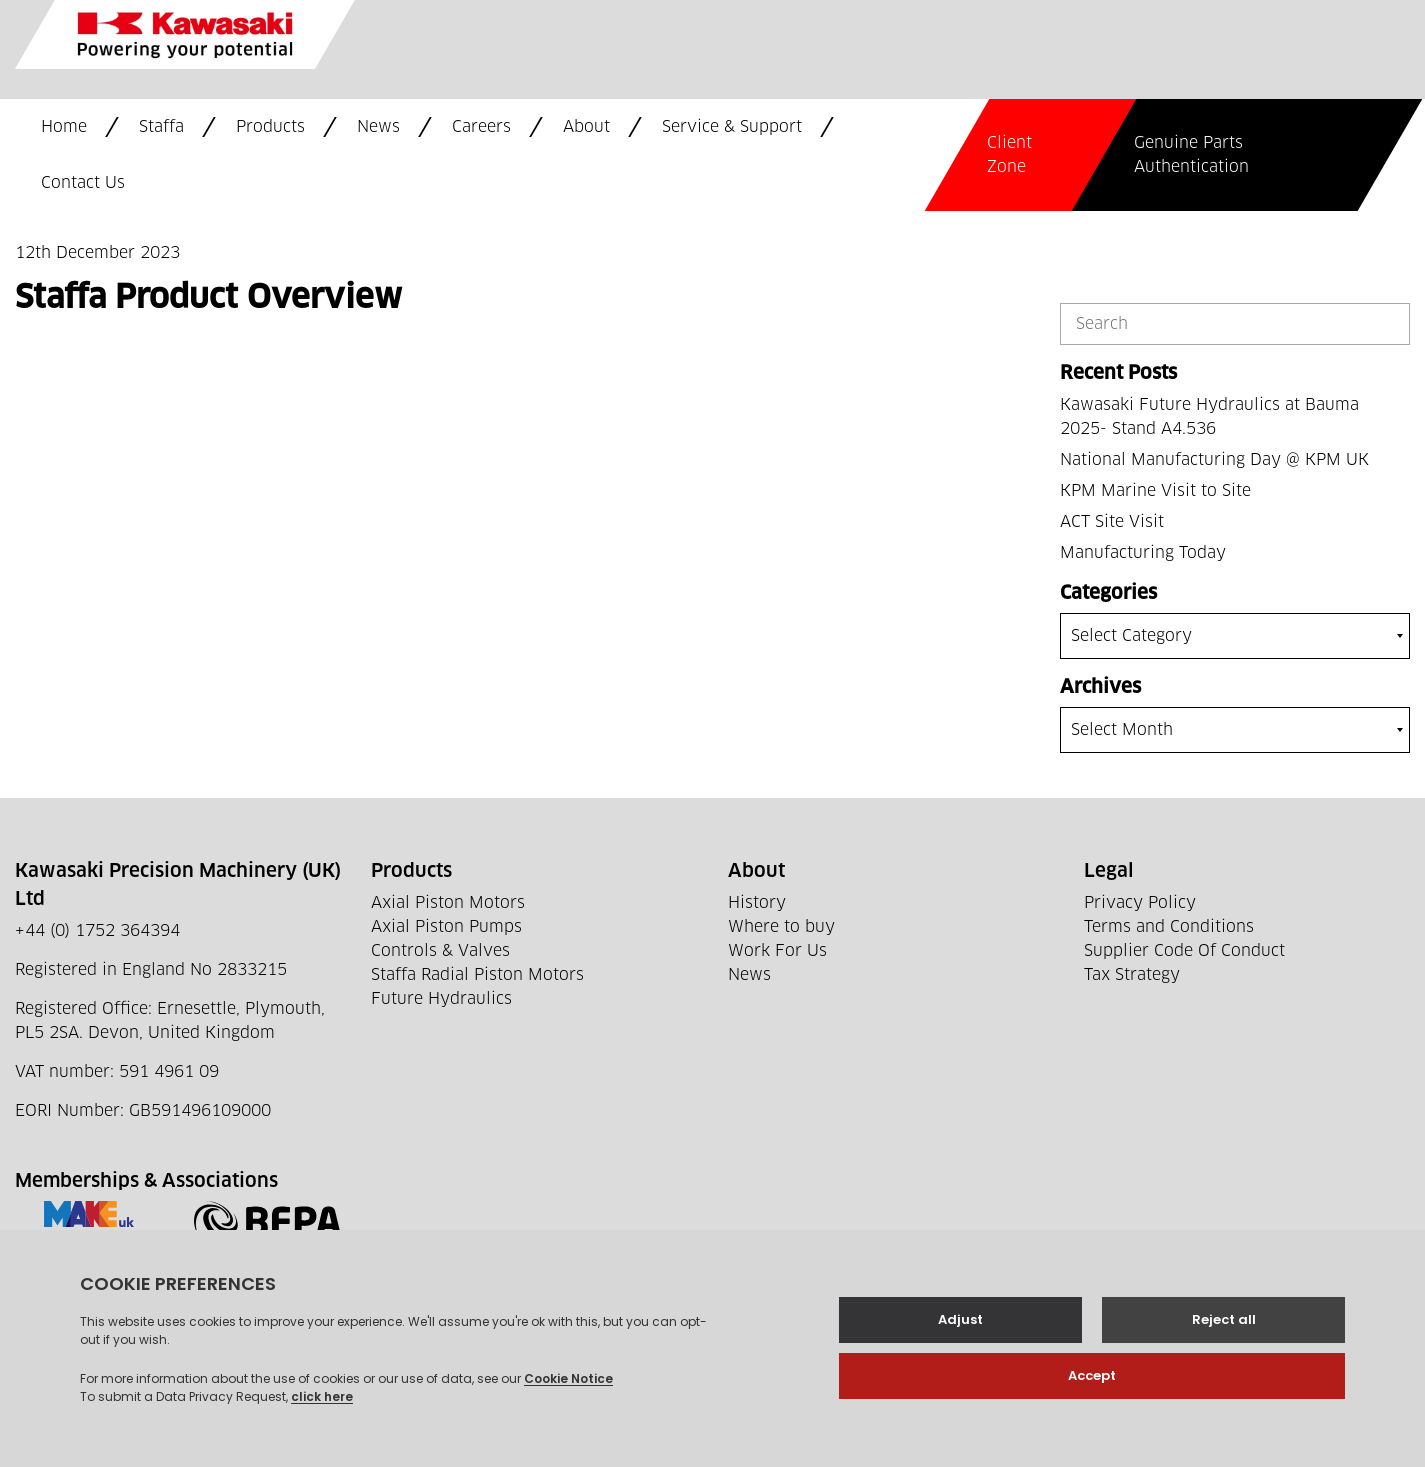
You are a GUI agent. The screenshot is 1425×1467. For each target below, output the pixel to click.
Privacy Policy (1140, 903)
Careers (481, 127)
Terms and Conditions (1169, 927)
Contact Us (83, 183)
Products (270, 127)
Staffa (161, 127)
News (378, 127)
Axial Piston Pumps (446, 927)
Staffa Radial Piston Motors (477, 975)
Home (64, 127)
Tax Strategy (1132, 975)
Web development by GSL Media (533, 1425)
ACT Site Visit (1112, 522)
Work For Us (777, 951)
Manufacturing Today (1143, 553)
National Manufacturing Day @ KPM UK (1214, 460)
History (757, 903)
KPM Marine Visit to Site (1155, 491)
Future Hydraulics (441, 999)
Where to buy (781, 927)
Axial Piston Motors (448, 903)
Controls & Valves (440, 951)
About (586, 127)
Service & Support (732, 127)
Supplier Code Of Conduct (1184, 951)
